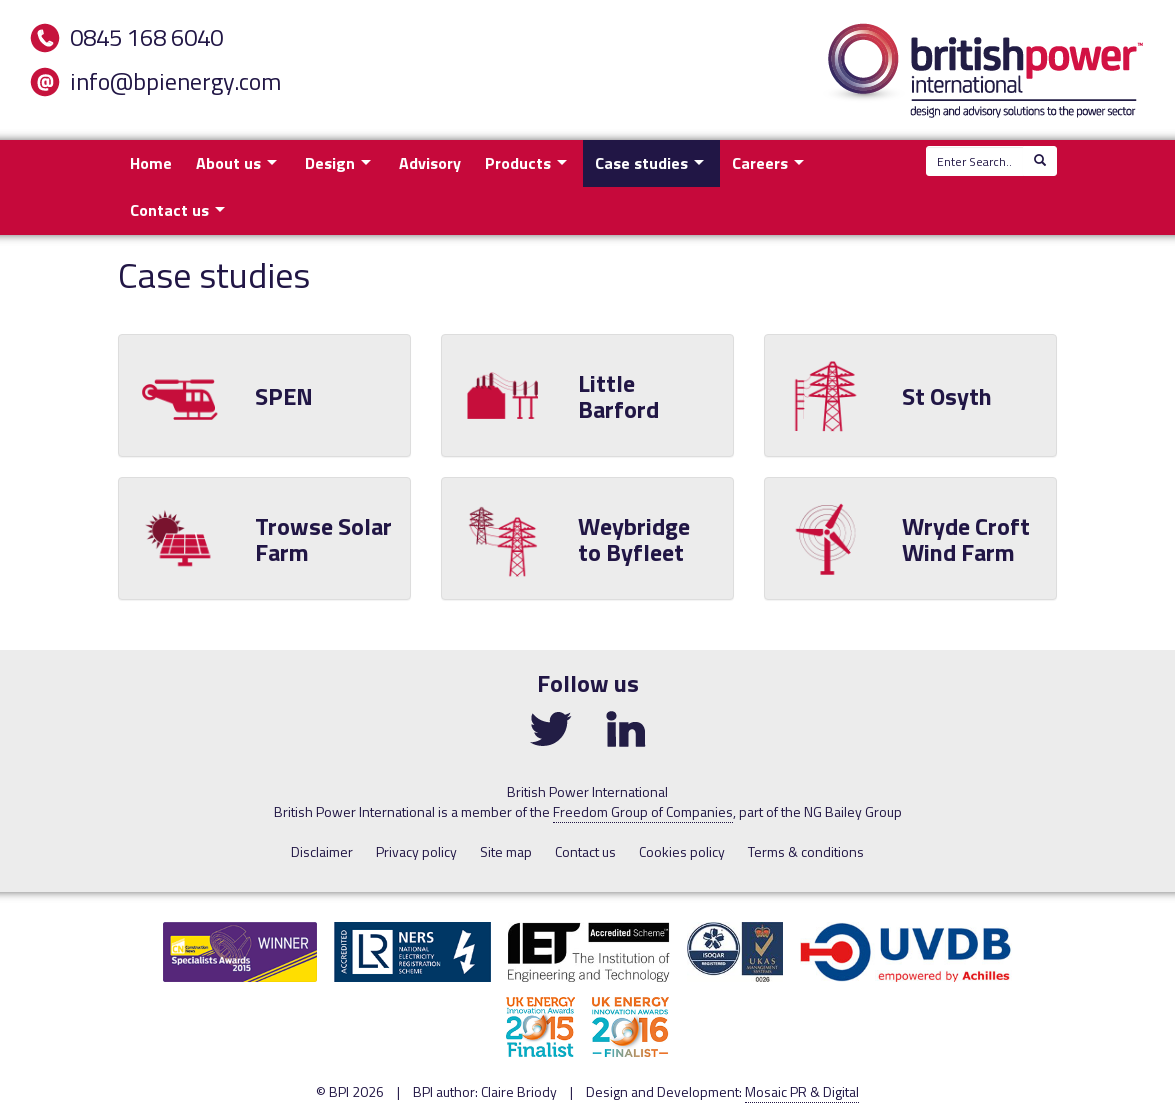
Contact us (169, 210)
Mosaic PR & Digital (802, 1091)
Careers (760, 163)
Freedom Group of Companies (643, 811)
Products (518, 163)
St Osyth (947, 396)
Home (151, 163)
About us (228, 163)
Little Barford (618, 395)
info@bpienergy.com (175, 81)
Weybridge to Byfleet (634, 538)
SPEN (284, 396)
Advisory (430, 163)
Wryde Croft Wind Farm (966, 538)
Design (330, 163)
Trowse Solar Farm (323, 538)
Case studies (641, 163)
